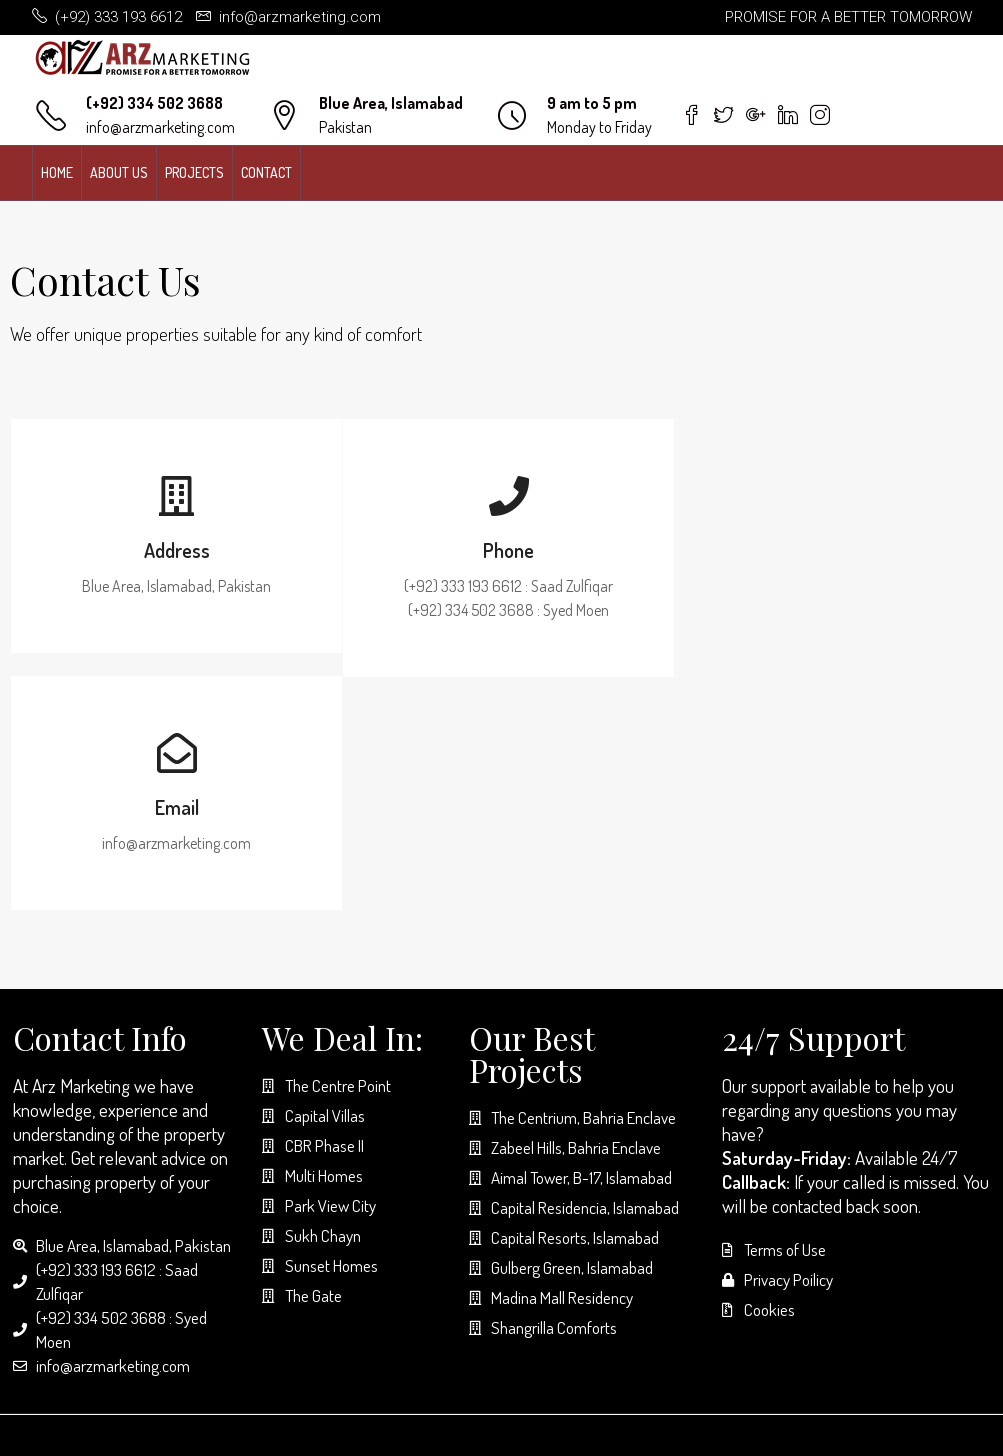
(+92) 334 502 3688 (154, 103)
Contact (266, 172)
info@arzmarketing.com (160, 127)
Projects (194, 172)
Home (57, 172)
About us (119, 172)
